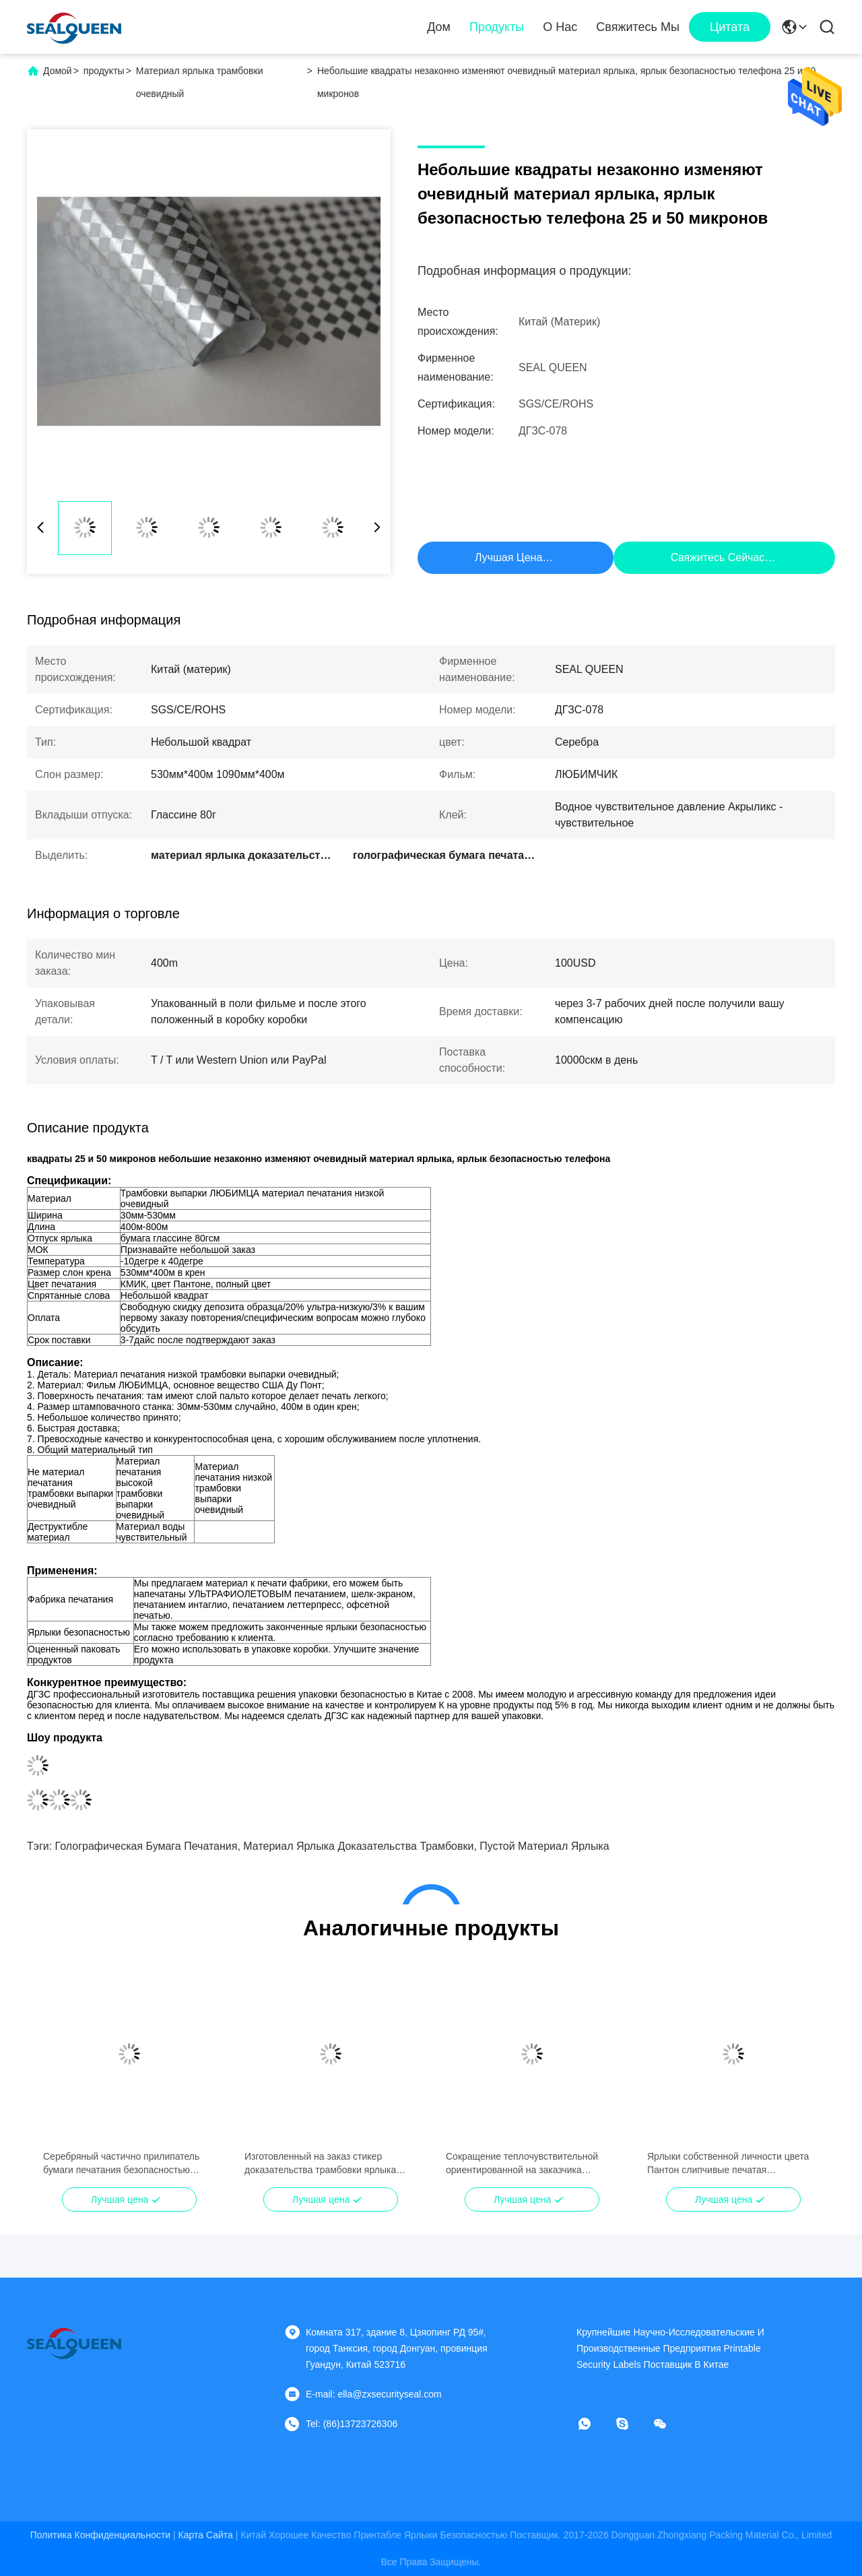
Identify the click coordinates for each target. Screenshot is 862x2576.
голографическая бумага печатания (146, 1846)
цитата (730, 27)
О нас (560, 27)
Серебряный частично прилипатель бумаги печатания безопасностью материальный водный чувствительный (121, 2164)
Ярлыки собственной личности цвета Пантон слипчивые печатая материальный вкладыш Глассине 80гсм (728, 2164)
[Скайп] (631, 2424)
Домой (57, 70)
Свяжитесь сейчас (718, 557)
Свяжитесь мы (637, 27)
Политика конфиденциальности (100, 2535)
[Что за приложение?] (593, 2424)
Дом (439, 27)
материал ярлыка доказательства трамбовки (358, 1846)
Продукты (496, 27)
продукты (104, 70)
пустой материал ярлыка (544, 1846)
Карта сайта (205, 2535)
